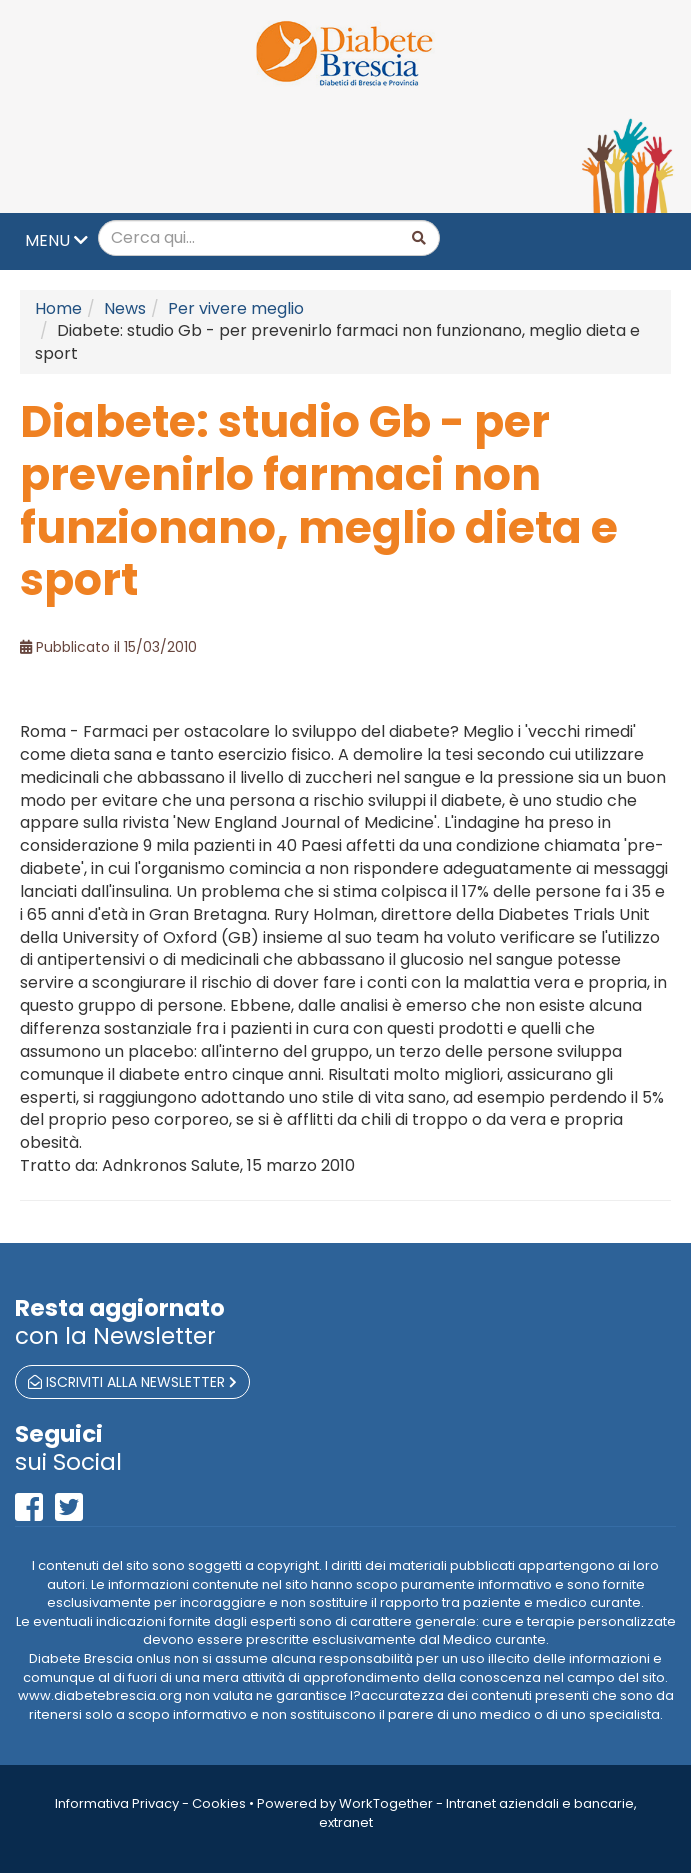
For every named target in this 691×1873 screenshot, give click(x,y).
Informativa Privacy (117, 1803)
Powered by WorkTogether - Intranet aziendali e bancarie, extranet (447, 1813)
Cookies (219, 1803)
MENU (56, 240)
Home (58, 308)
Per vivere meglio (236, 308)
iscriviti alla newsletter (132, 1382)
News (125, 308)
